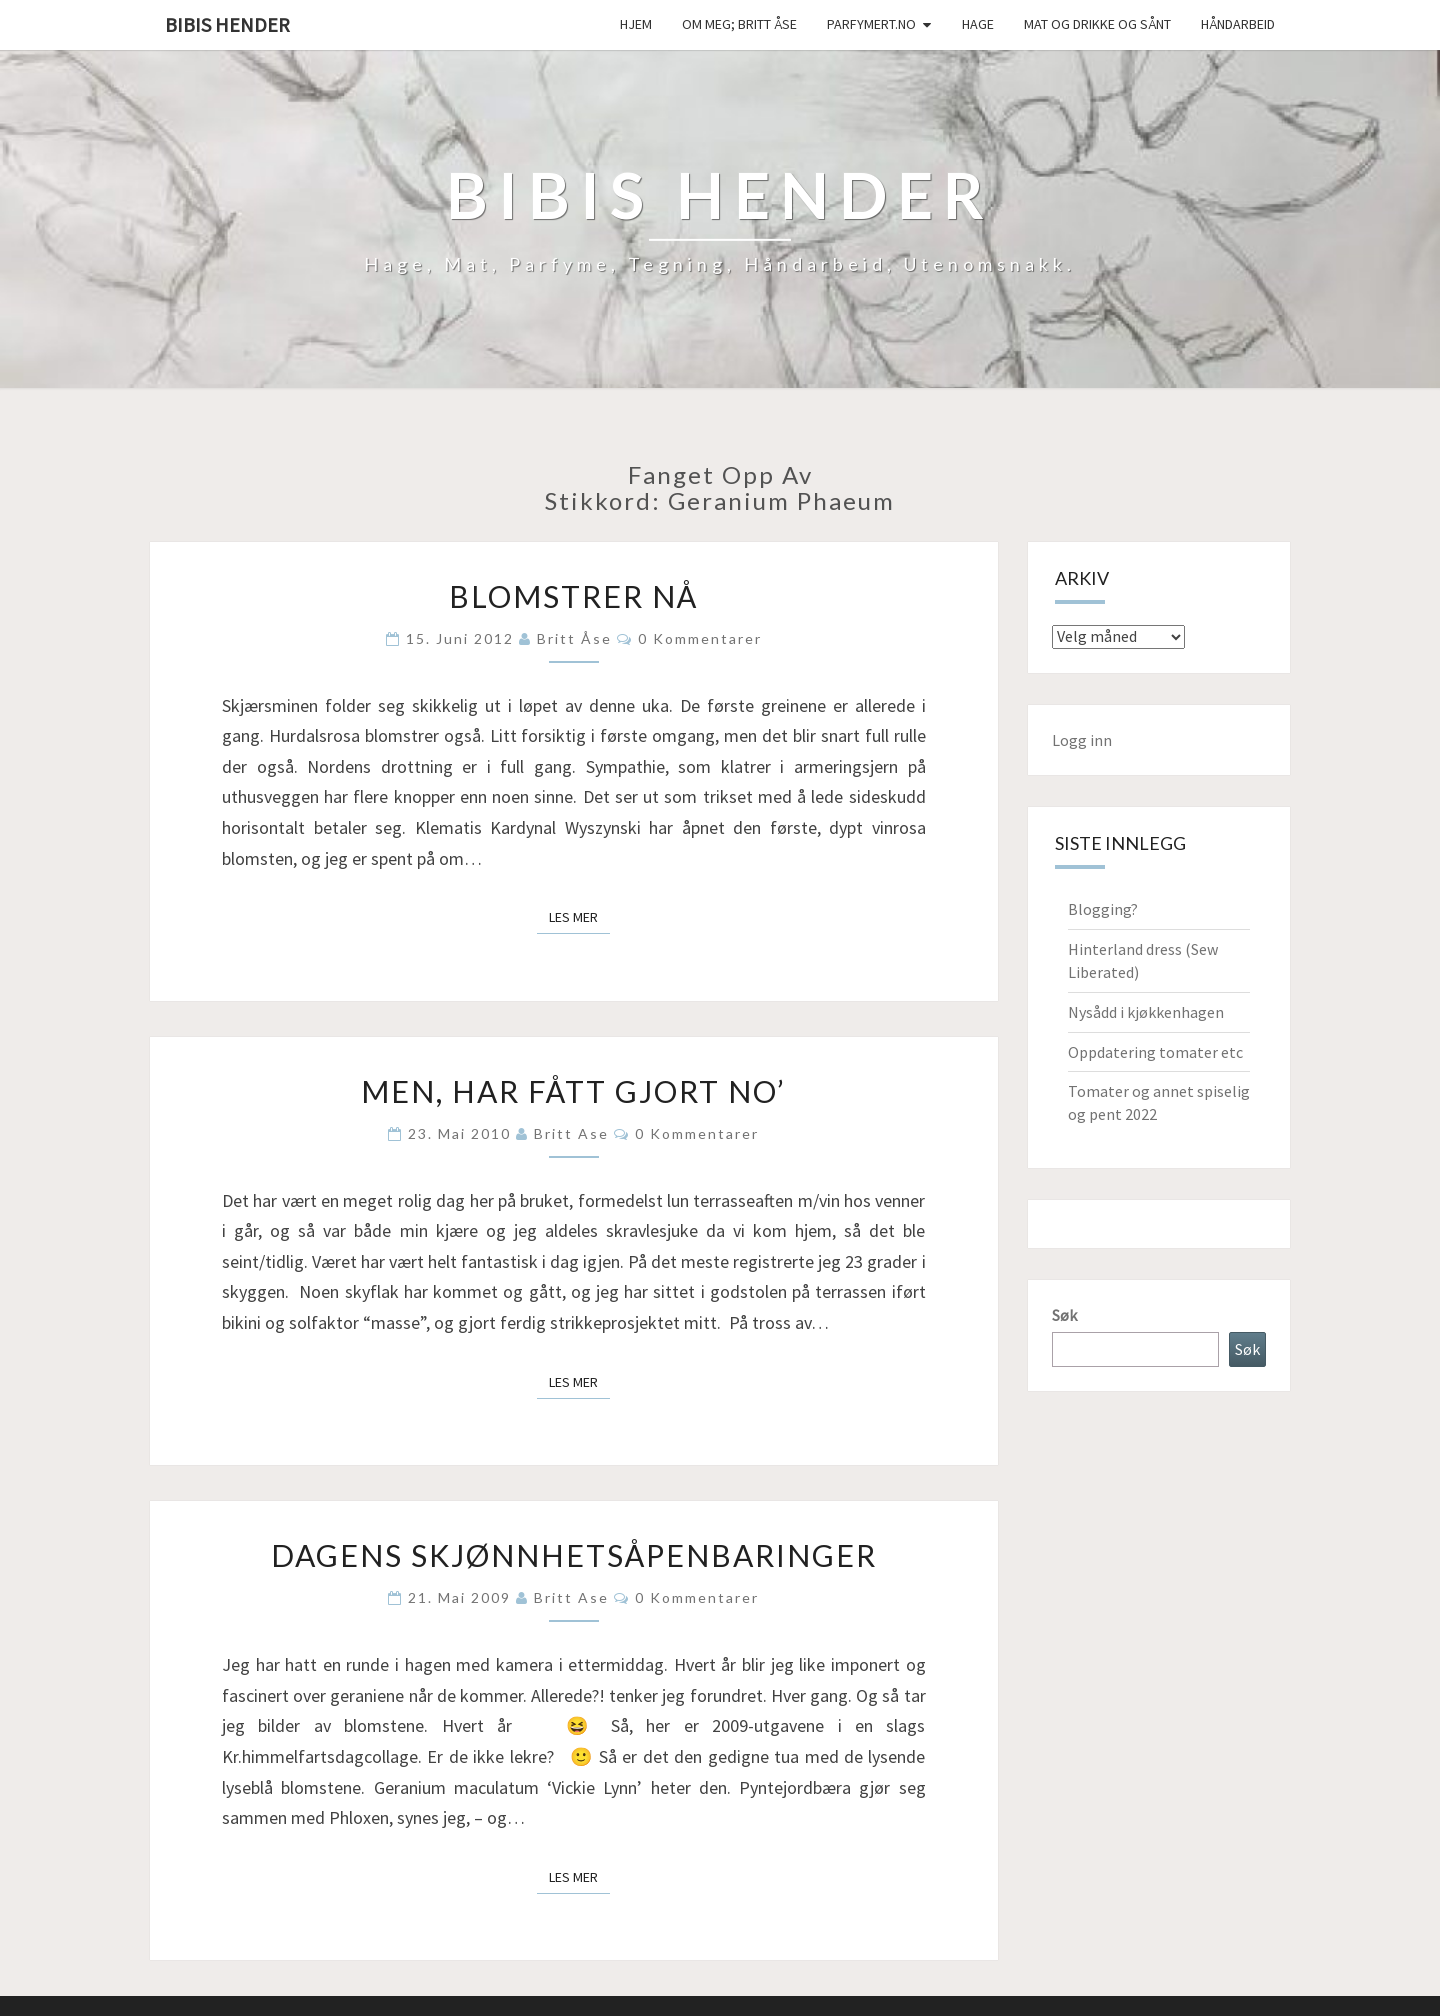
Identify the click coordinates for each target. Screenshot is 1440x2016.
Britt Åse (574, 638)
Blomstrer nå (573, 596)
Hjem (636, 24)
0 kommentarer (700, 638)
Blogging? (1103, 909)
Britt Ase (571, 1133)
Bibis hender (227, 24)
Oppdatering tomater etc (1155, 1052)
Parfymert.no (871, 24)
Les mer (579, 916)
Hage (978, 24)
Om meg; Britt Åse (739, 24)
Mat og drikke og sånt (1097, 24)
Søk (1064, 1315)
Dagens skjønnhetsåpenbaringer (574, 1555)
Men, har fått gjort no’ (573, 1091)
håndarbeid (1238, 24)
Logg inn (1082, 740)
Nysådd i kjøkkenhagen (1146, 1012)
